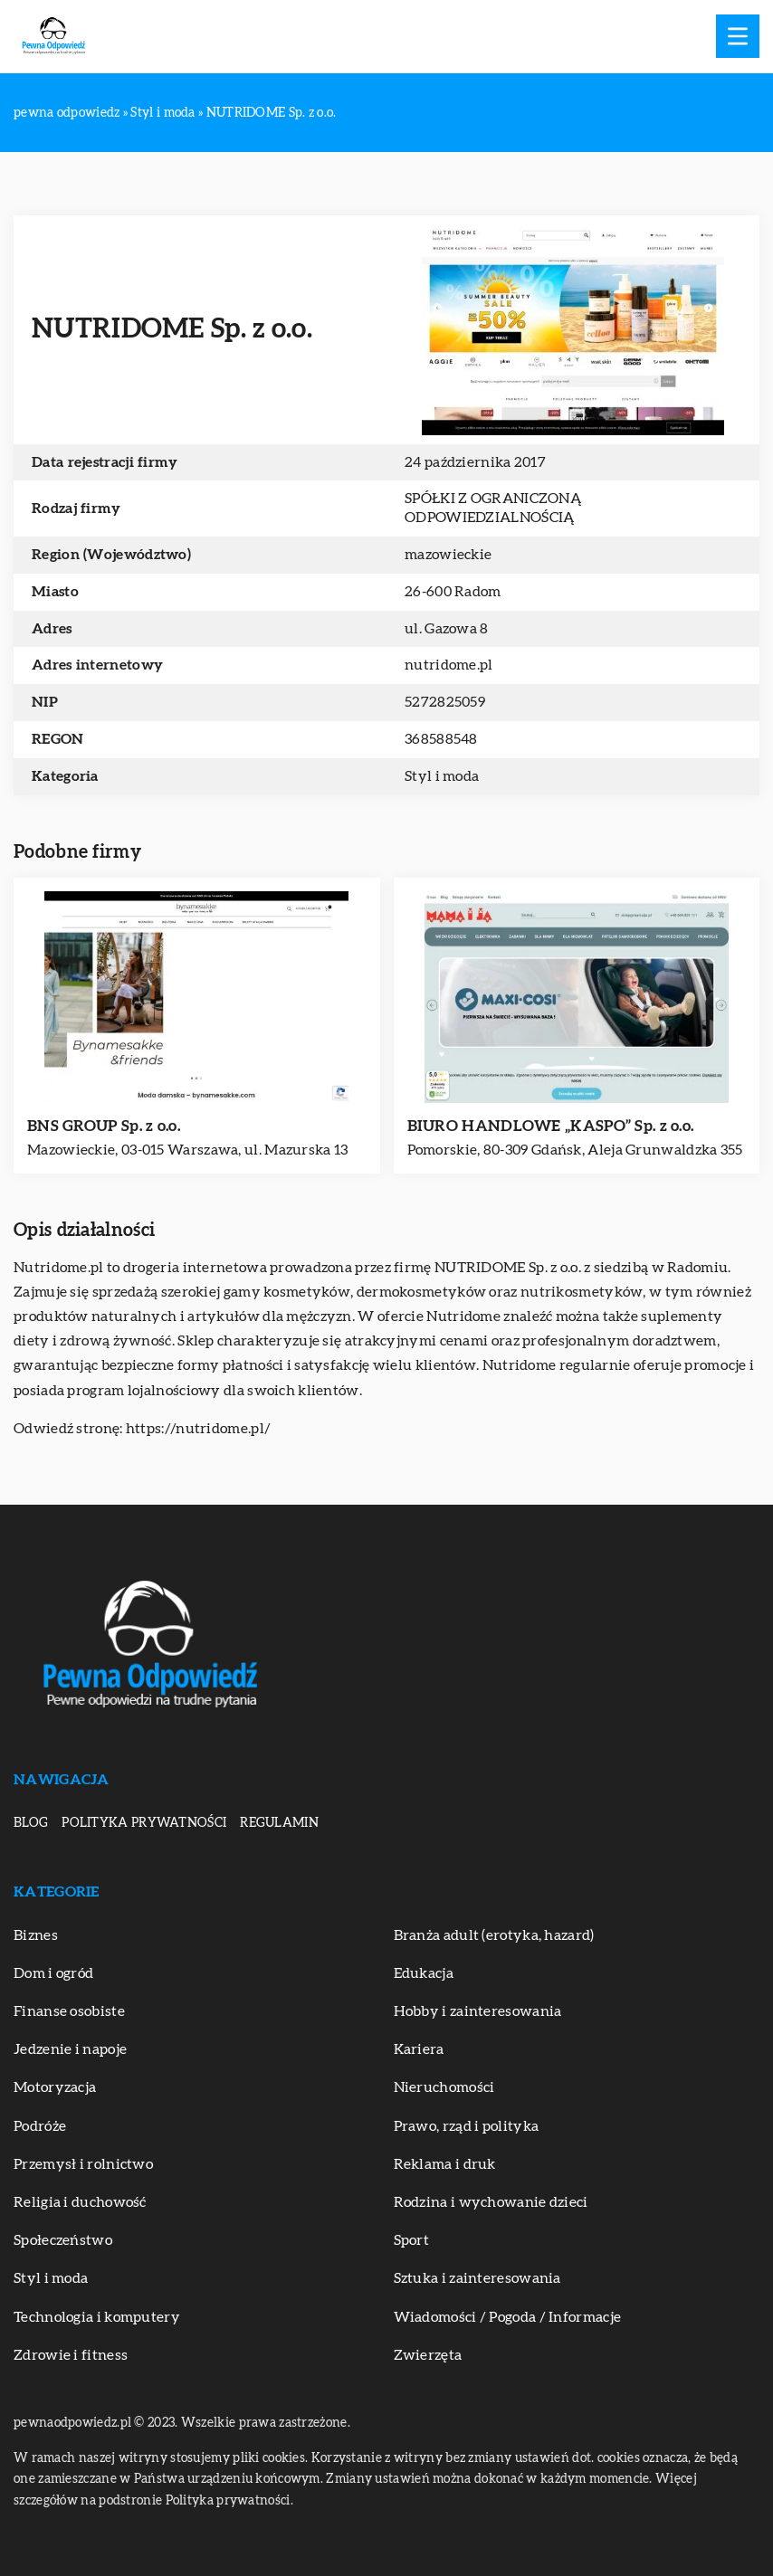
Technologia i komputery (97, 2317)
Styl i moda (442, 776)
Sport (412, 2240)
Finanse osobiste (69, 2011)
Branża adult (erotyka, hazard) (494, 1935)
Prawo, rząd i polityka (466, 2126)
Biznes (36, 1935)
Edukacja (423, 1973)
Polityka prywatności (144, 1823)
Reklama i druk (445, 2164)
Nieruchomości (444, 2087)
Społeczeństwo (63, 2240)
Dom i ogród (53, 1973)
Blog (31, 1823)
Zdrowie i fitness (71, 2355)
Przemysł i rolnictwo (83, 2164)
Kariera (419, 2049)
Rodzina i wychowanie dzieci (491, 2202)
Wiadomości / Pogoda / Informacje (508, 2317)
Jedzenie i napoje (70, 2049)
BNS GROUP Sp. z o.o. (103, 1126)
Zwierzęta (428, 2355)
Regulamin (279, 1823)
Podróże (40, 2126)
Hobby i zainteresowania (478, 2011)
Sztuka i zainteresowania (477, 2278)
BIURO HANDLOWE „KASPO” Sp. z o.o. (550, 1126)
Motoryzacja (55, 2087)
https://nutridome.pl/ (198, 1428)
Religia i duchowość (80, 2202)
